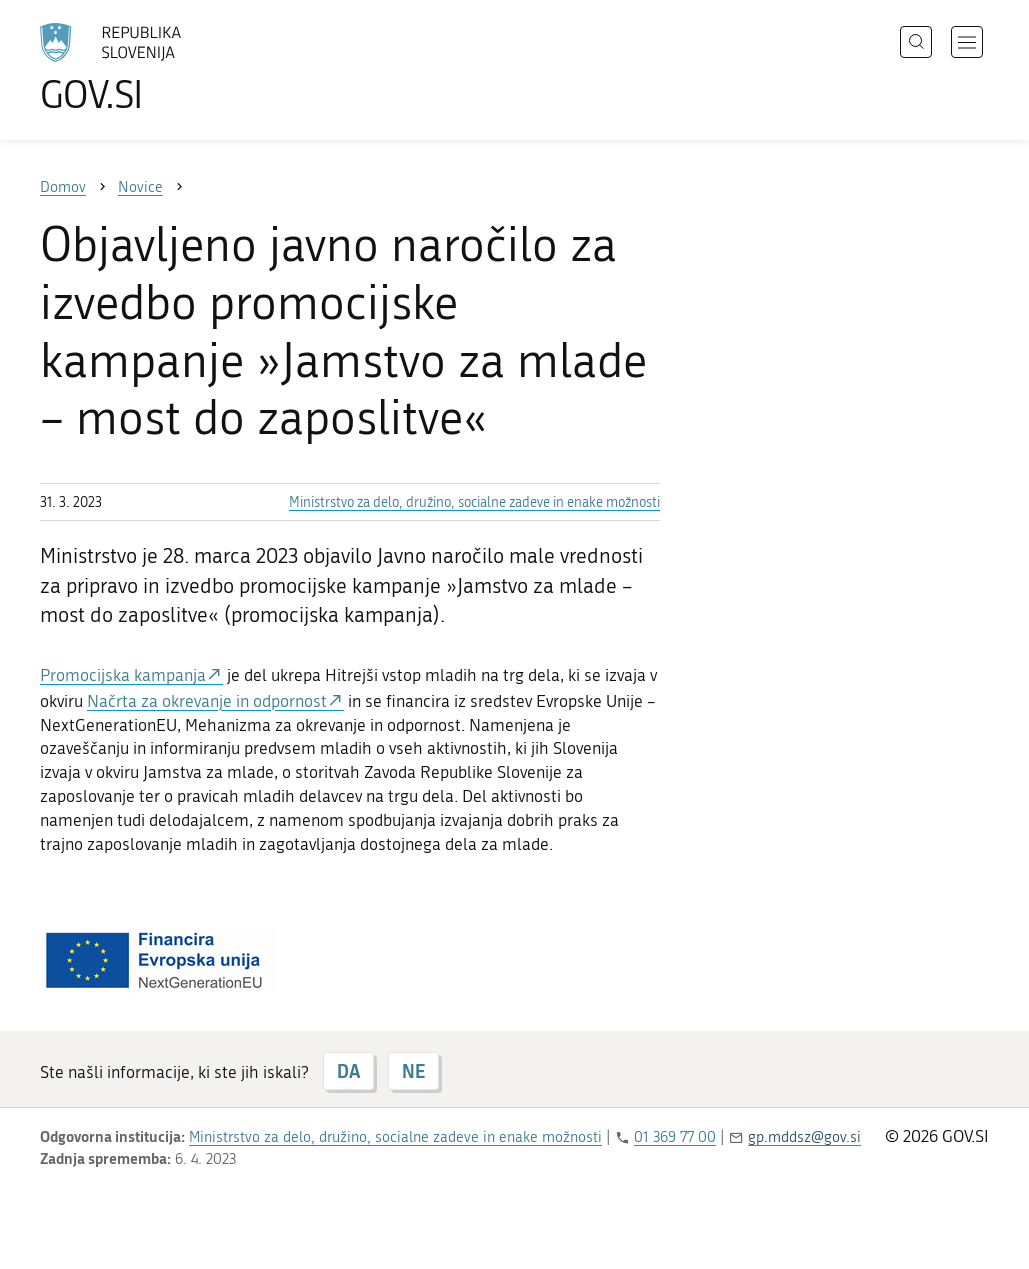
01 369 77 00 (675, 1137)
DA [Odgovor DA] (348, 1071)
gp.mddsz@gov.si (804, 1137)
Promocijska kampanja (123, 675)
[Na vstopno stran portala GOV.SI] (166, 68)
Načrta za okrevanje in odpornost (207, 701)
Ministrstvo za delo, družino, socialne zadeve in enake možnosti (474, 502)
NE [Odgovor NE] (413, 1071)
